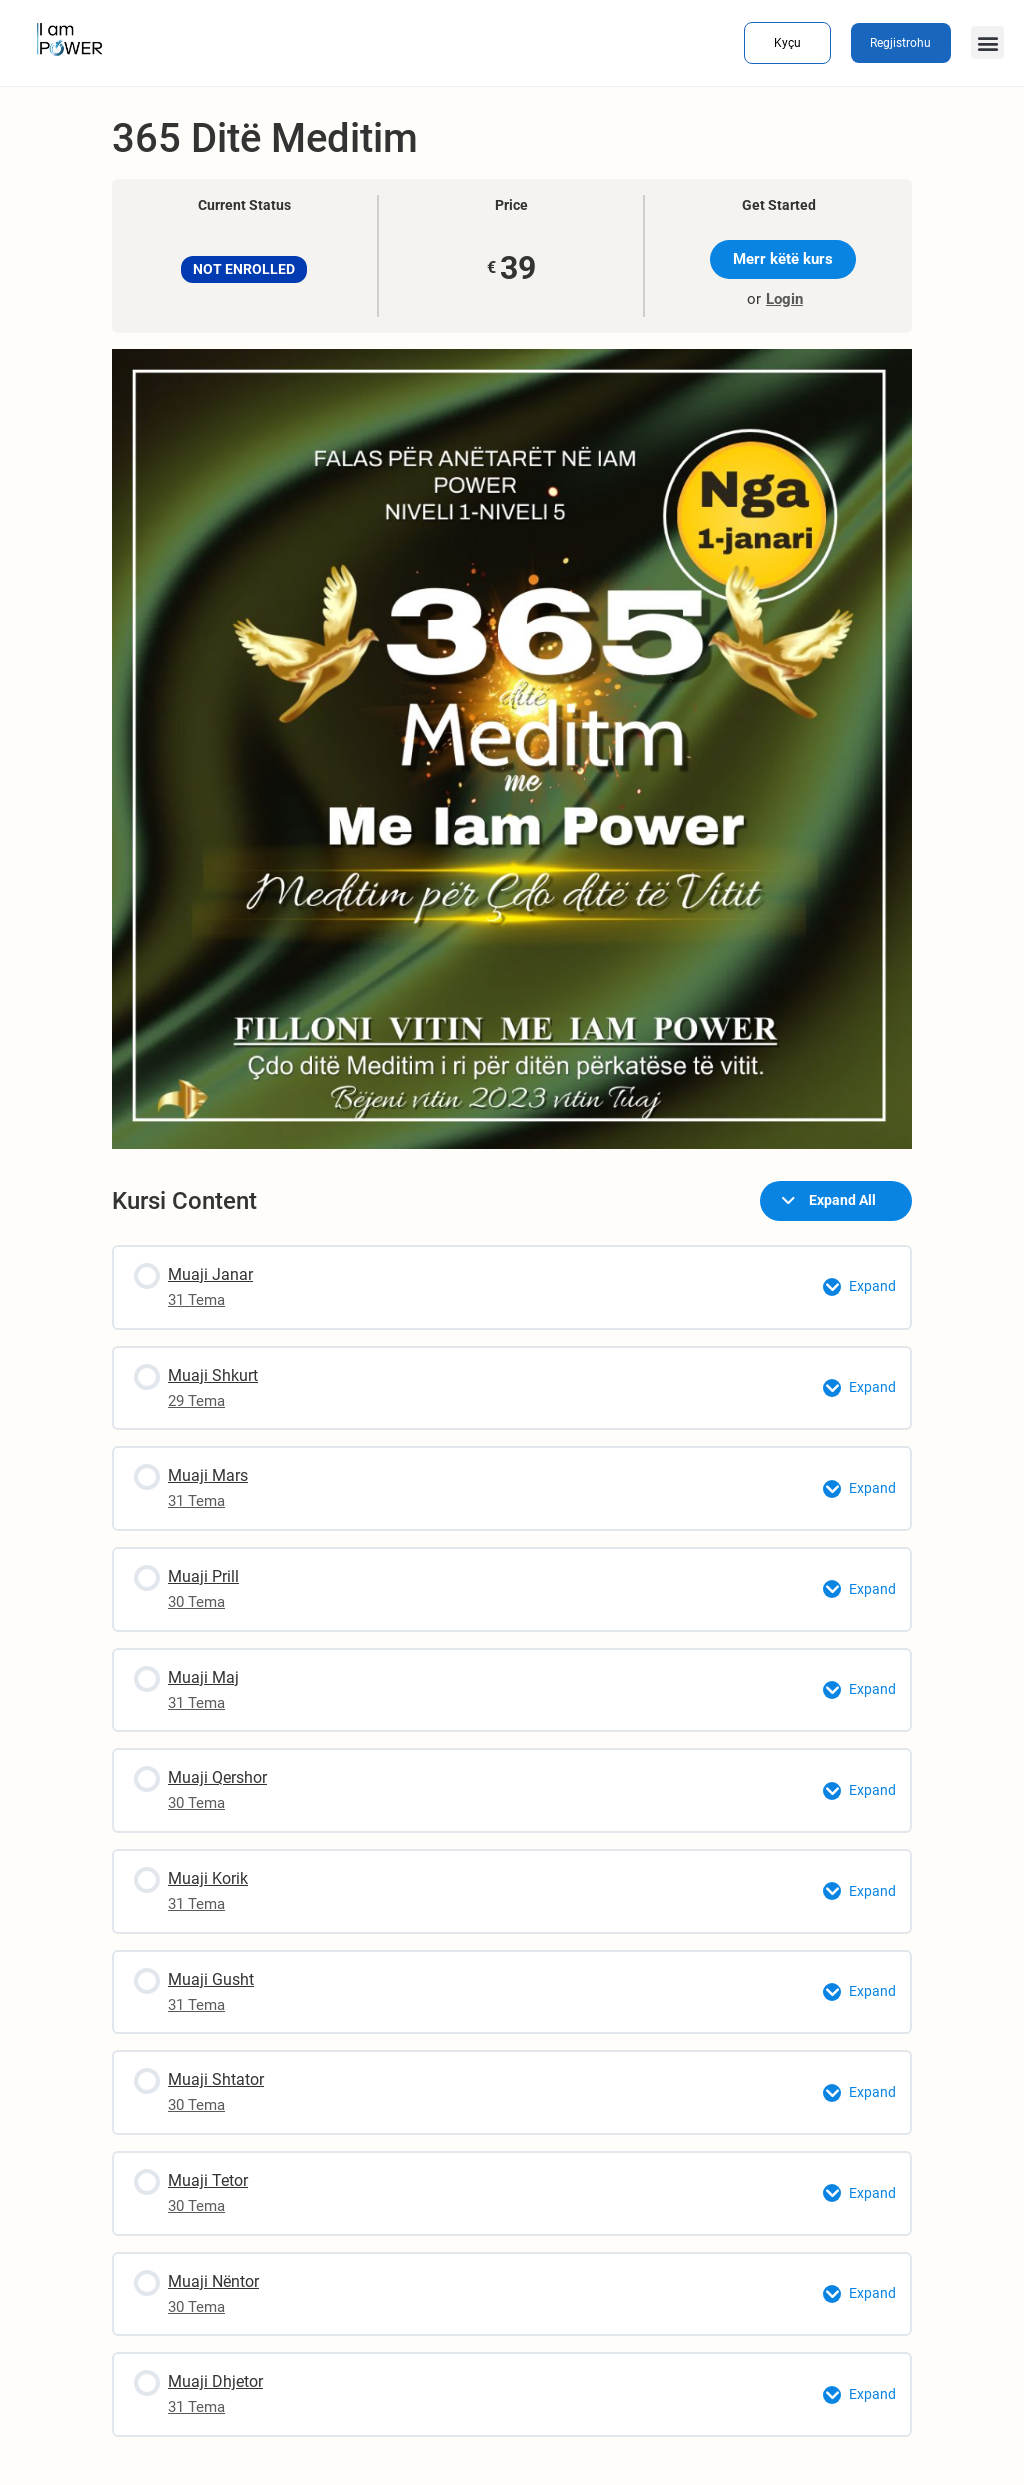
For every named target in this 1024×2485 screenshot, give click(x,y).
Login (784, 299)
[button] (987, 42)
